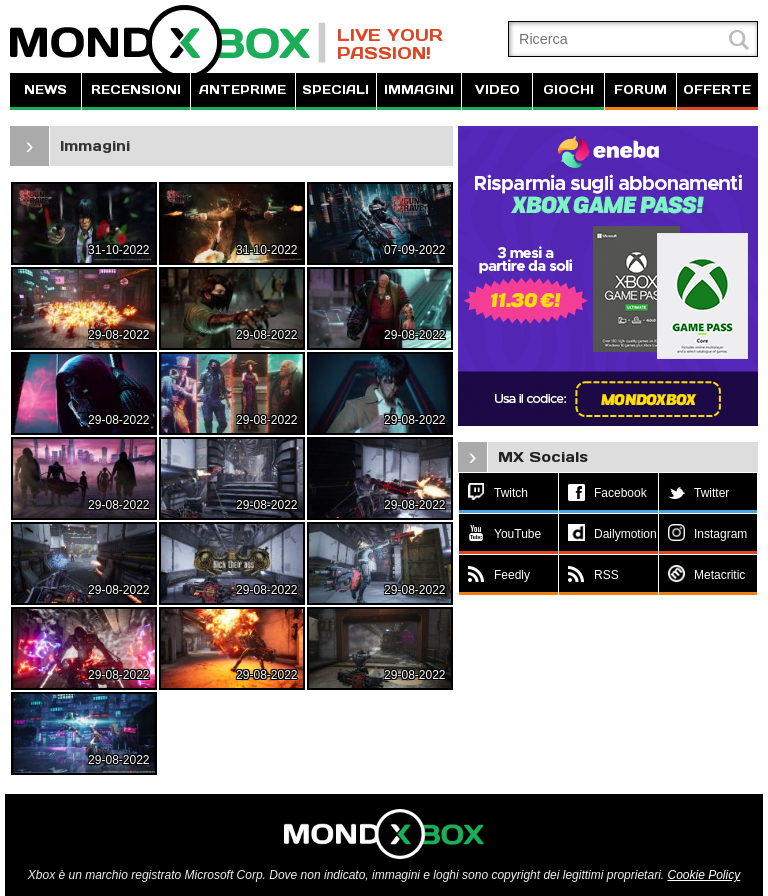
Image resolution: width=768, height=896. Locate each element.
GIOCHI (568, 89)
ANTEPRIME (242, 89)
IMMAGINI (419, 89)
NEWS (45, 89)
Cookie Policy (703, 875)
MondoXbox (168, 42)
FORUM (640, 89)
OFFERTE (717, 89)
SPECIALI (335, 89)
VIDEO (497, 89)
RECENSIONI (136, 89)
